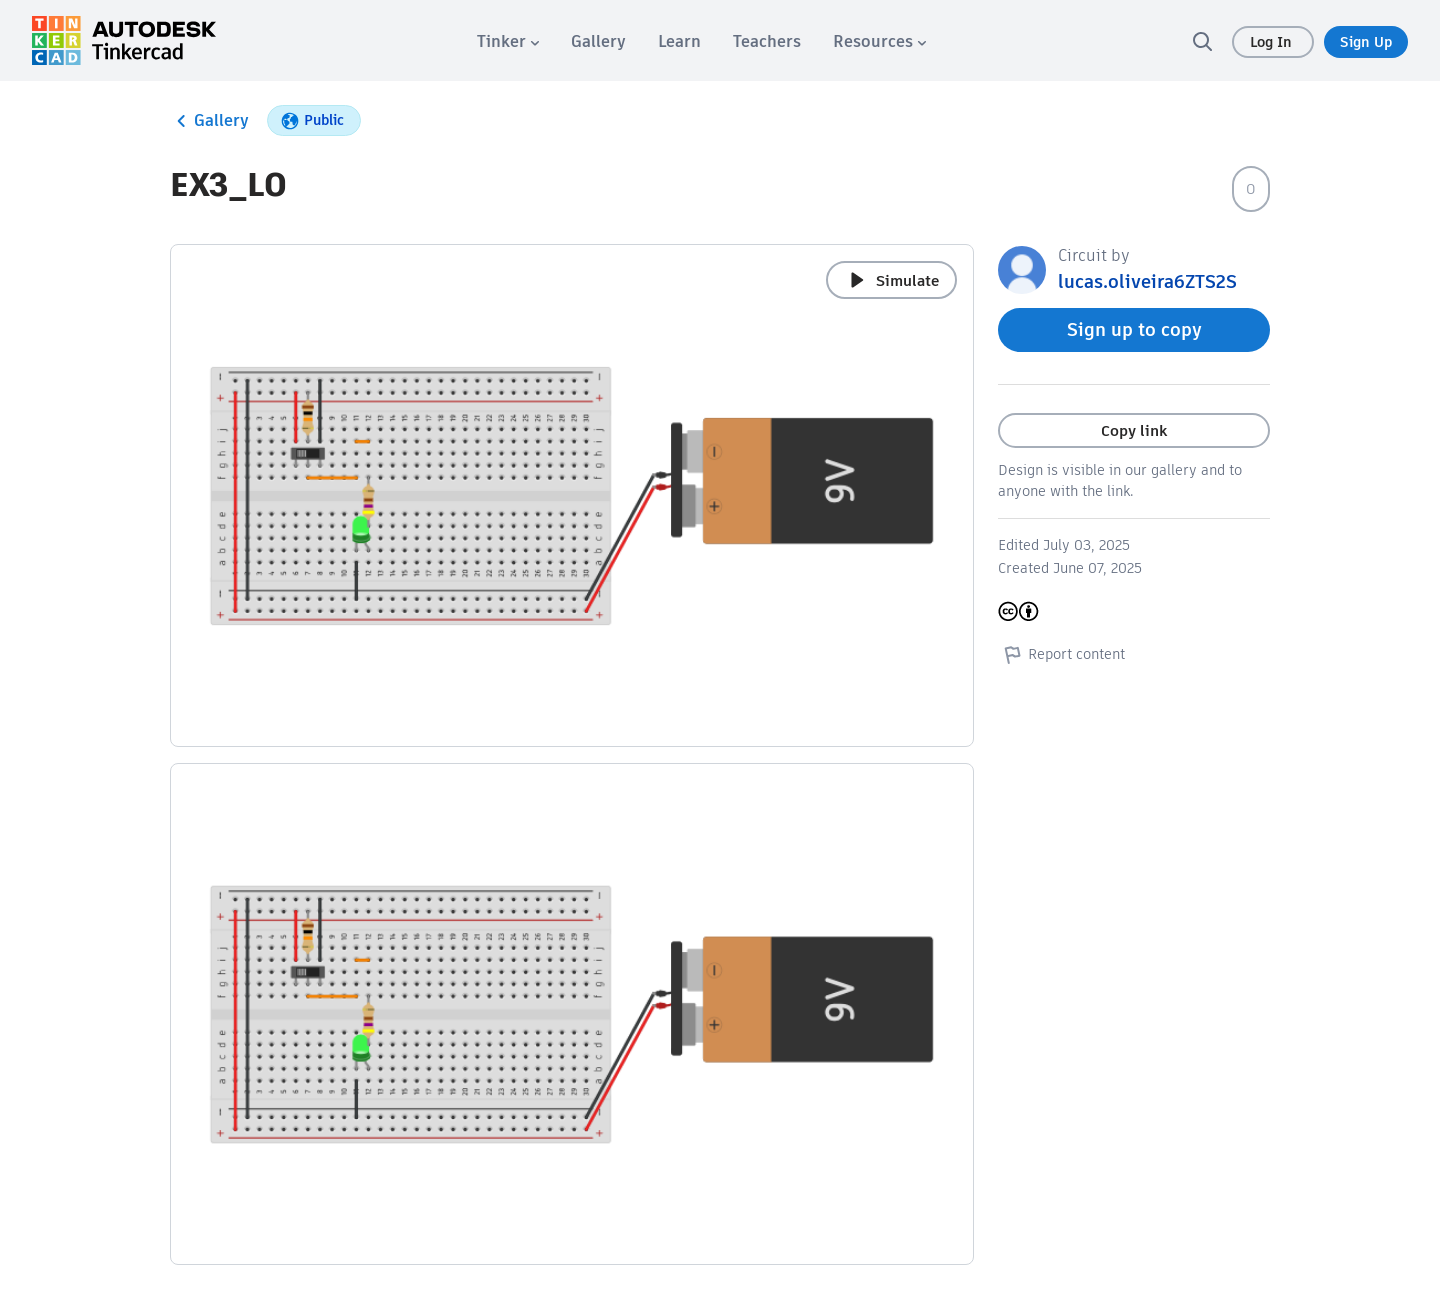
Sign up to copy (1134, 329)
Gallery (209, 121)
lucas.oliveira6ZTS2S (1147, 281)
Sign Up (1366, 42)
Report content (1061, 654)
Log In (1273, 42)
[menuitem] (508, 41)
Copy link (1134, 430)
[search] (1202, 41)
